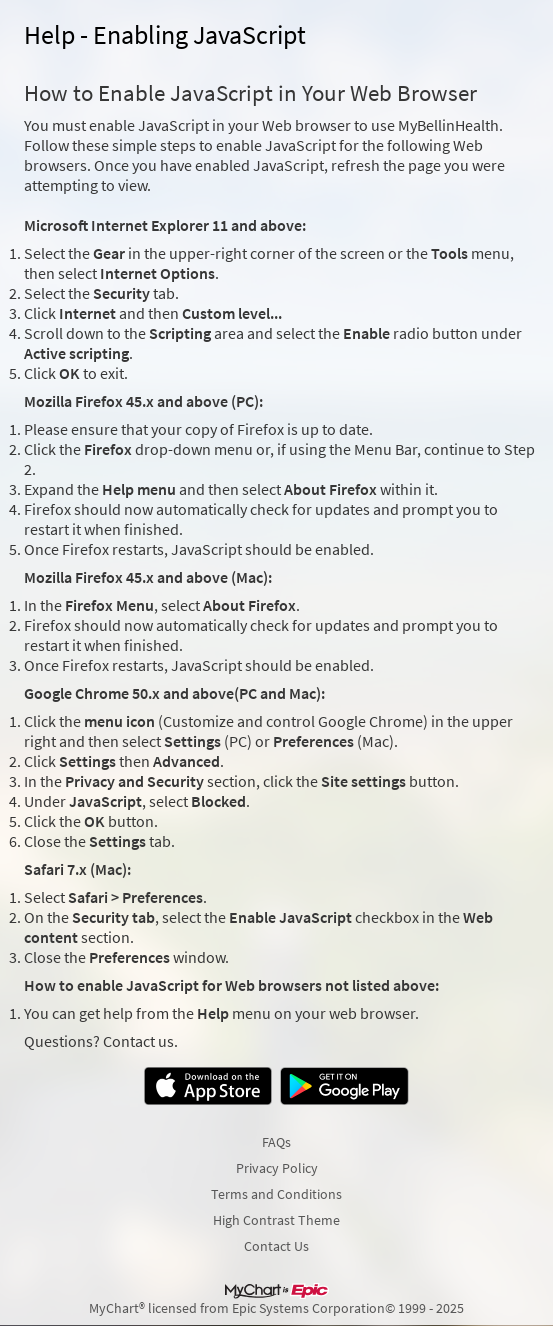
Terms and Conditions (276, 1194)
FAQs (276, 1142)
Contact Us (276, 1246)
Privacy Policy (277, 1168)
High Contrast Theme (276, 1220)
